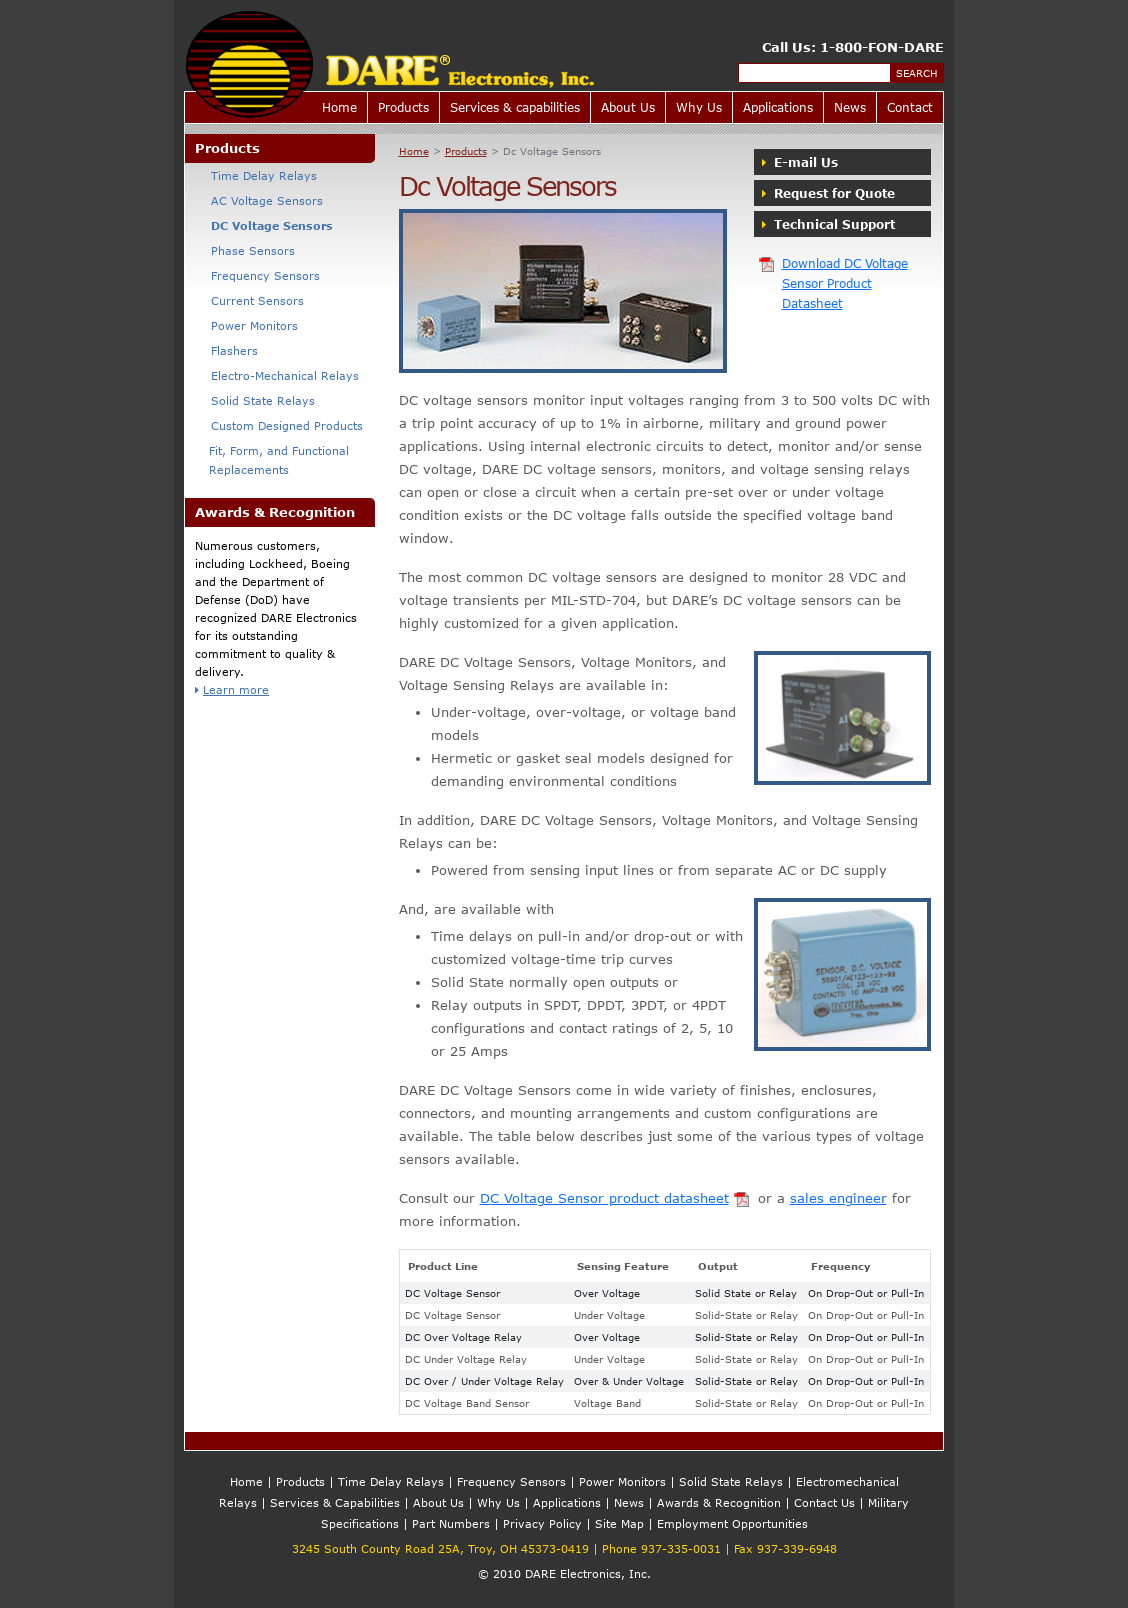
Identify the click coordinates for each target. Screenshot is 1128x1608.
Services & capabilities (515, 107)
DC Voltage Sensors (264, 225)
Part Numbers (451, 1523)
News (850, 107)
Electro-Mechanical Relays (277, 375)
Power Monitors (246, 325)
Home (339, 107)
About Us (628, 107)
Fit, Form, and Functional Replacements (272, 460)
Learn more (232, 689)
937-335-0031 (681, 1548)
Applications (778, 107)
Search (917, 73)
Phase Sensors (245, 250)
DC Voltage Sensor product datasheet (616, 1198)
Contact (910, 107)
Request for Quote (828, 193)
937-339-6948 (797, 1548)
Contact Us (824, 1502)
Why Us (699, 107)
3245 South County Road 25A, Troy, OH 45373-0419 (440, 1548)
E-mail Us (800, 162)
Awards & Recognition (719, 1502)
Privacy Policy (542, 1523)
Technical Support (828, 224)
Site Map (619, 1523)
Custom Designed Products (279, 425)
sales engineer (838, 1198)
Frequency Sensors (257, 275)
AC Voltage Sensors (259, 200)
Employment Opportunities (732, 1523)
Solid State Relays (255, 400)
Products (403, 107)
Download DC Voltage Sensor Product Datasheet (833, 283)
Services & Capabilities (335, 1502)
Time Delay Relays (256, 175)
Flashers (226, 350)
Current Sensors (249, 300)
